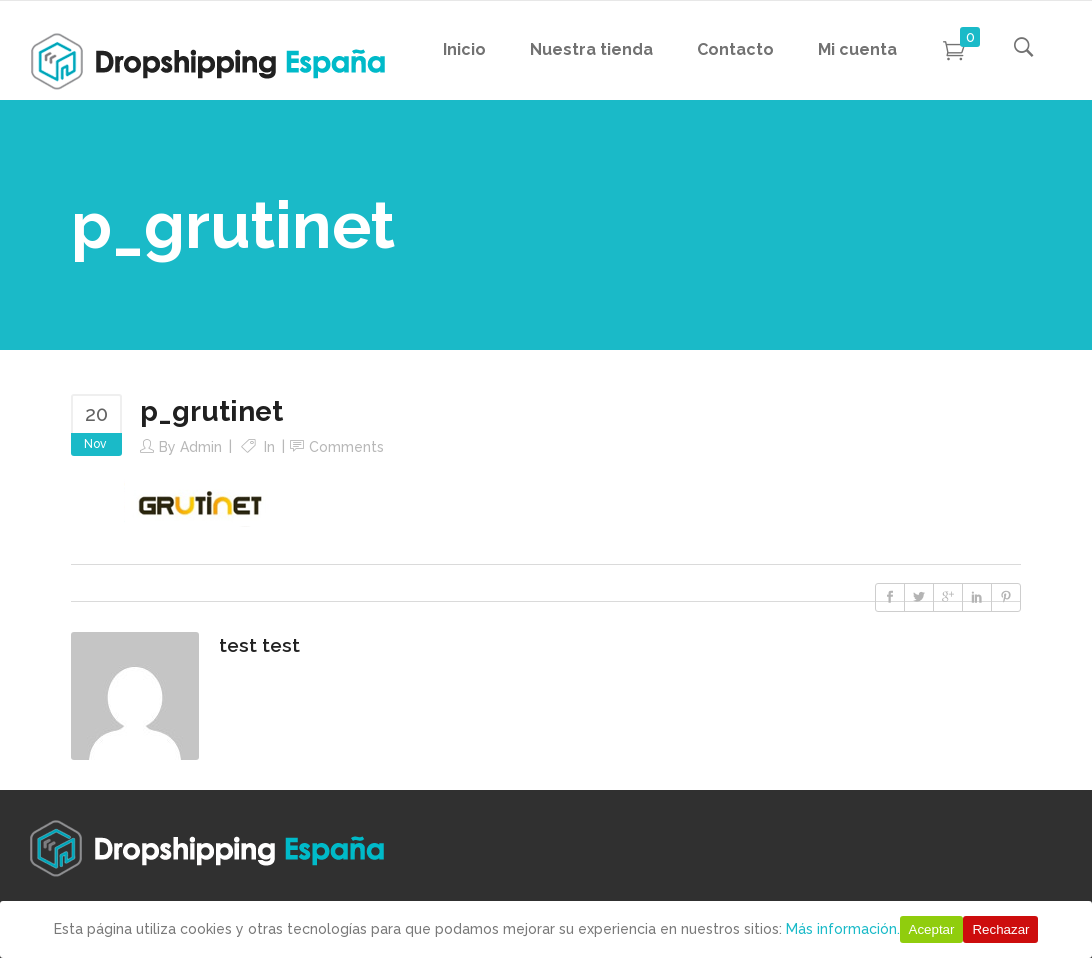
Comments (346, 447)
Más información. (843, 929)
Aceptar (932, 929)
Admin (201, 447)
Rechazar (1000, 929)
